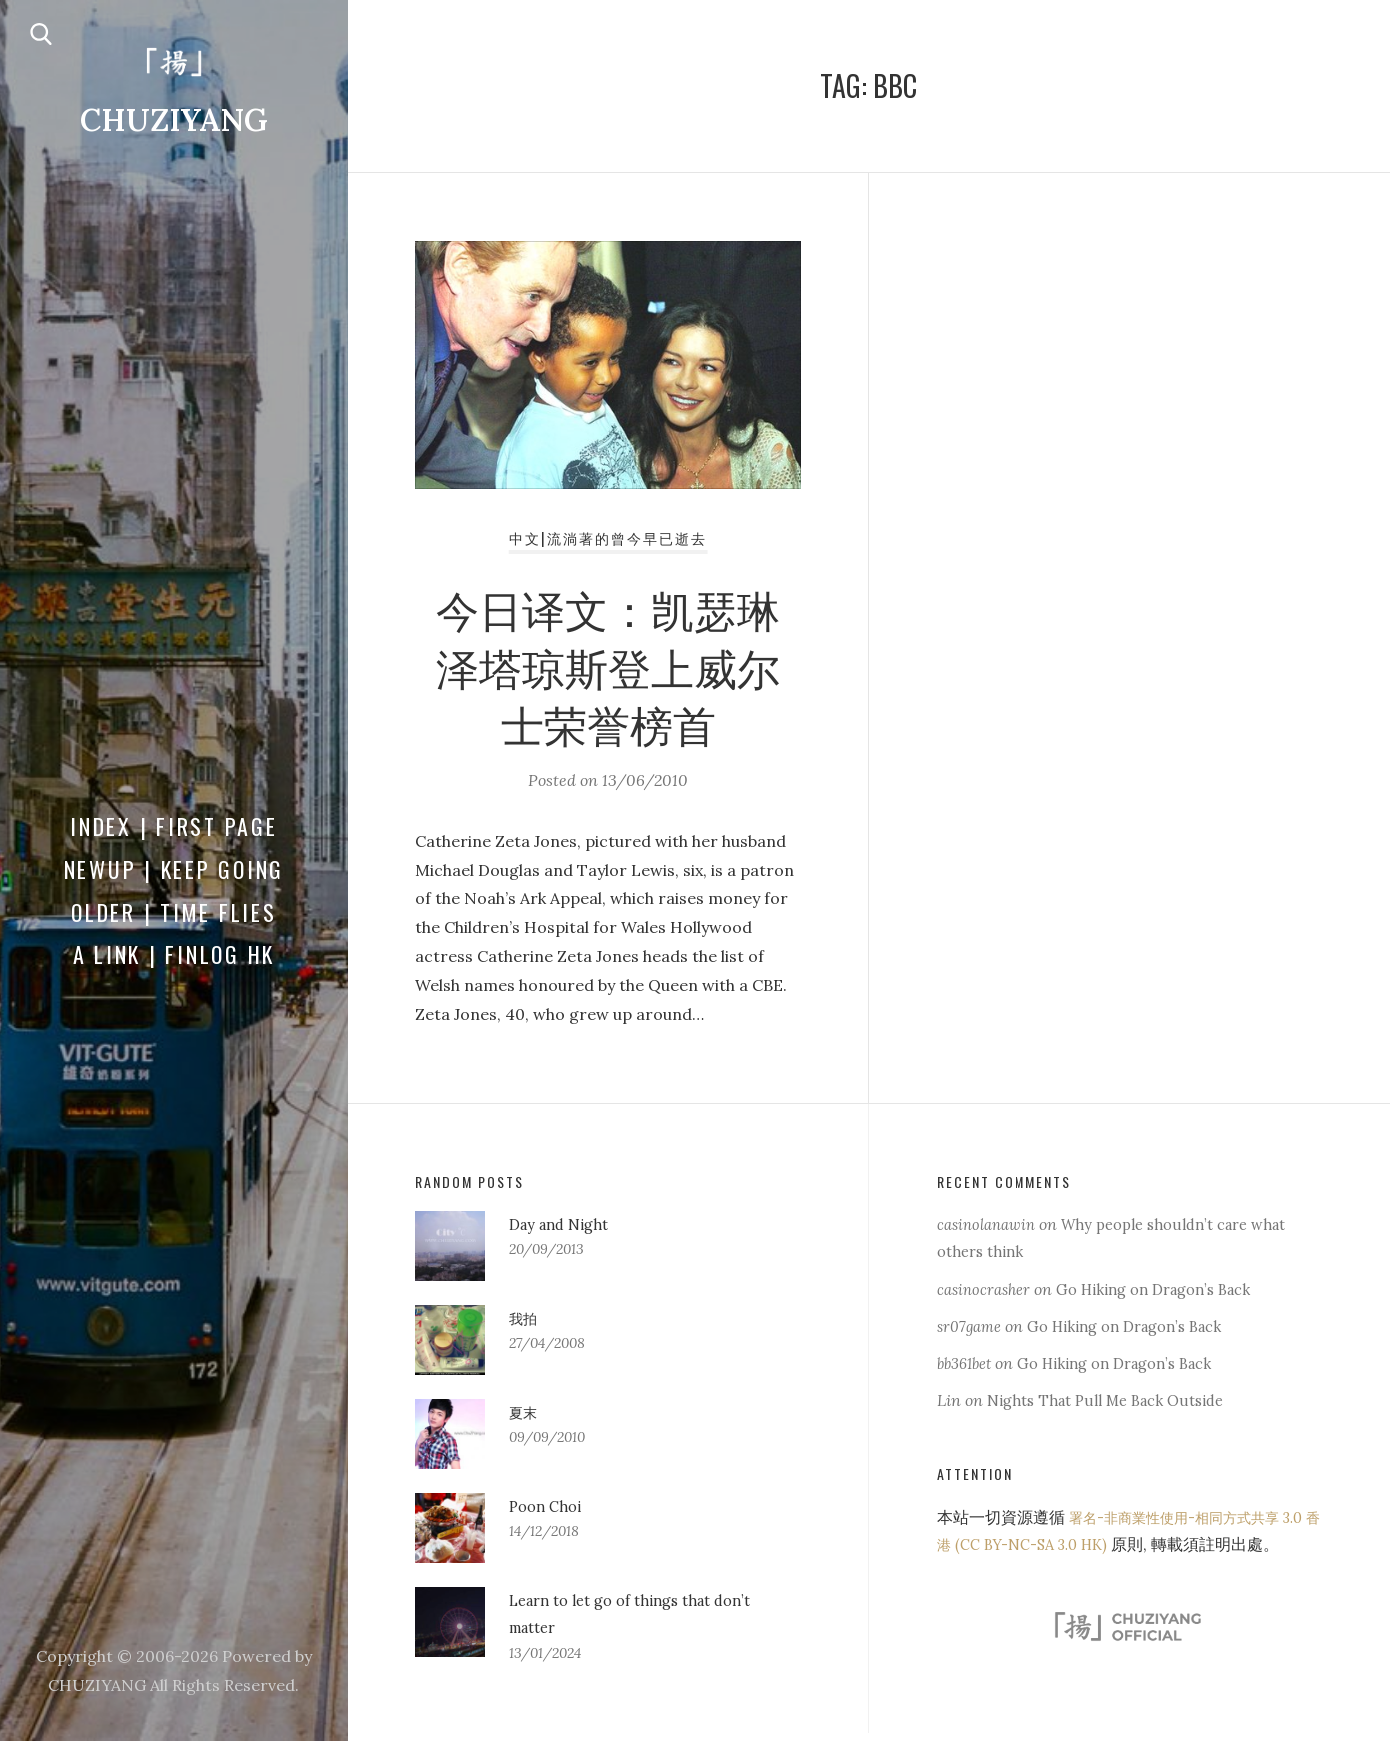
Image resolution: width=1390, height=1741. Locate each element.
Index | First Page (174, 827)
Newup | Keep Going (174, 870)
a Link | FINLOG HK (174, 956)
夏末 (525, 1412)
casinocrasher (988, 1289)
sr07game (972, 1326)
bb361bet (968, 1363)
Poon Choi (548, 1506)
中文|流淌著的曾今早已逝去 (608, 543)
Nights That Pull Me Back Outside (1114, 1400)
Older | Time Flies (174, 913)
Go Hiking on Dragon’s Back (1171, 1289)
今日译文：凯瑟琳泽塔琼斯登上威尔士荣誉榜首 (608, 670)
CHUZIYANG (174, 121)
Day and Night (563, 1224)
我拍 (525, 1318)
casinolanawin (991, 1224)
